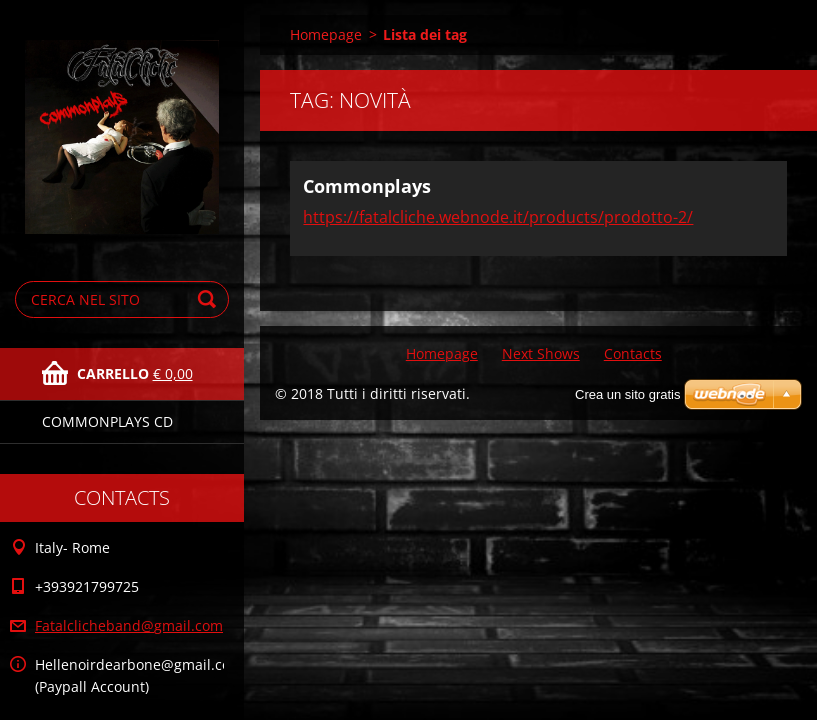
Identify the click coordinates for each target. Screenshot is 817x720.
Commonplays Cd (107, 421)
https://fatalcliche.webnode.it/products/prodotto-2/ (498, 217)
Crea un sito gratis (628, 394)
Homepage (326, 34)
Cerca (210, 299)
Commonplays (367, 186)
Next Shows (541, 353)
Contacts (633, 353)
